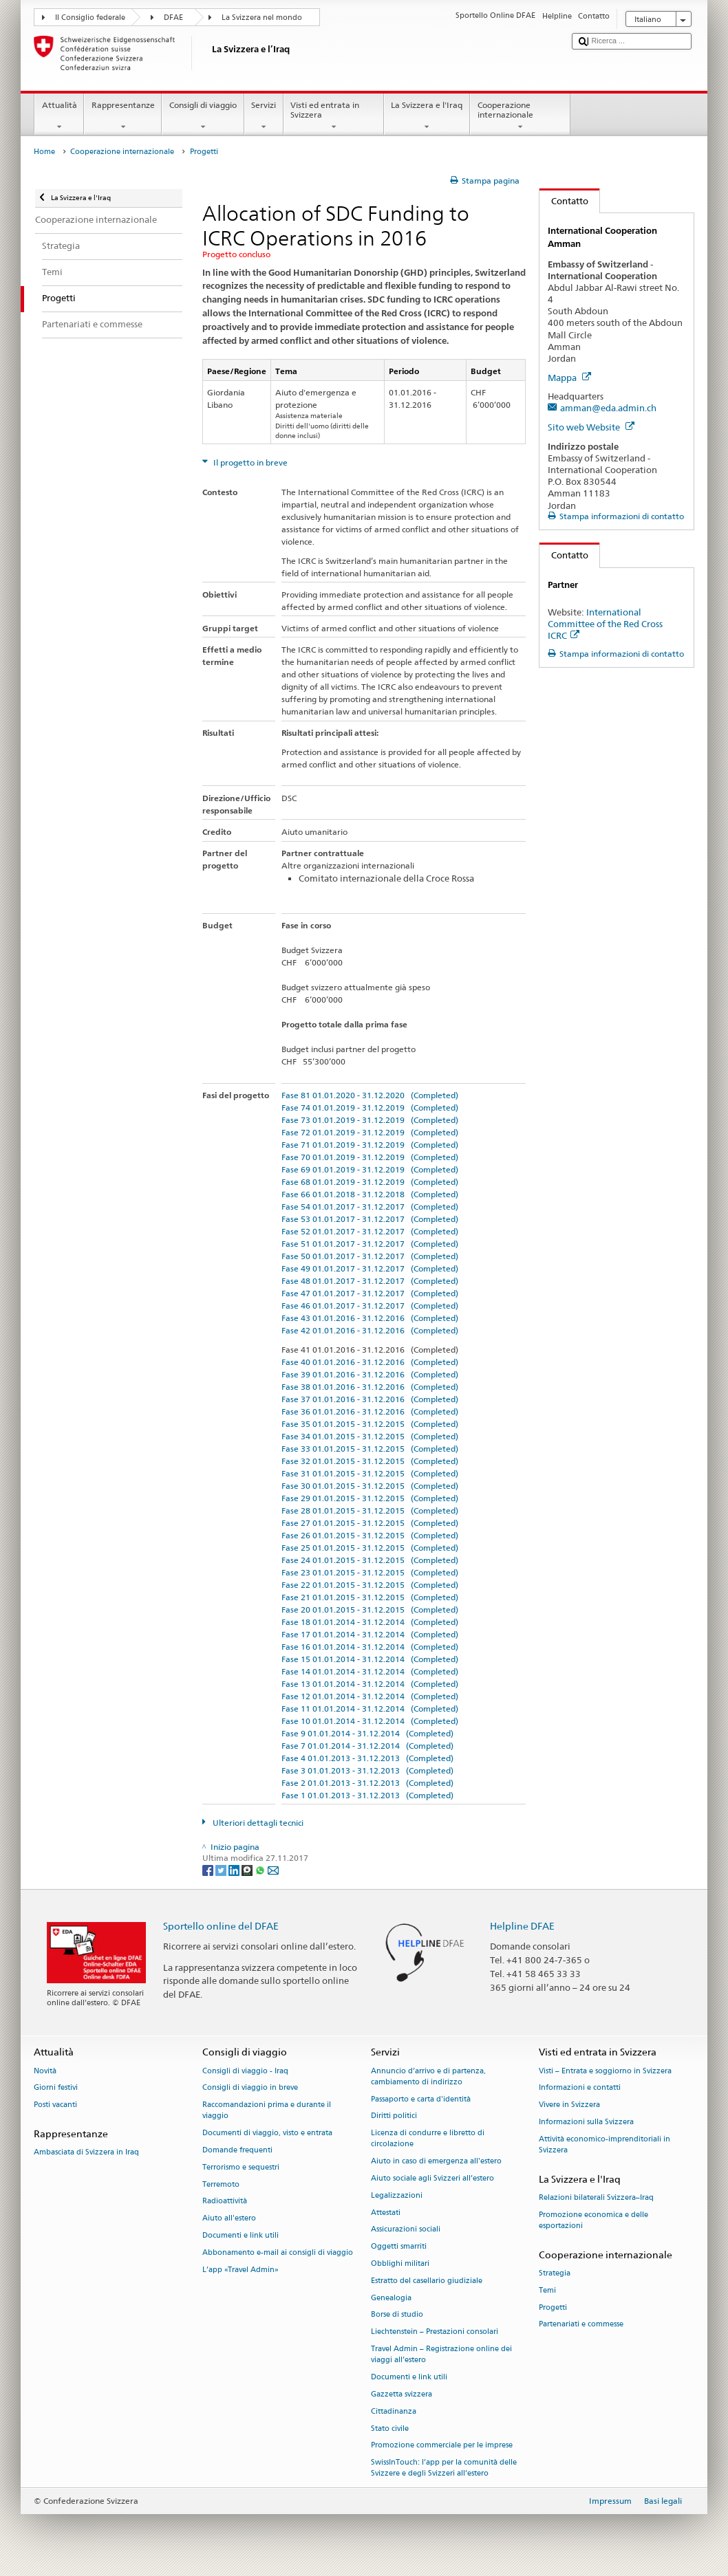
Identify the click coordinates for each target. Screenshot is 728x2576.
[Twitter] (221, 1869)
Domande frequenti (237, 2150)
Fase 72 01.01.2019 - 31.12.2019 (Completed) (369, 1132)
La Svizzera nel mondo (262, 17)
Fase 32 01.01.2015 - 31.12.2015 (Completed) (369, 1460)
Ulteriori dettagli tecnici (257, 1823)
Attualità (59, 116)
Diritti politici (394, 2116)
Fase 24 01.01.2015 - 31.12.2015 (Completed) (369, 1560)
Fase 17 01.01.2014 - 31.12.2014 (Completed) (369, 1634)
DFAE (173, 17)
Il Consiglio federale (90, 17)
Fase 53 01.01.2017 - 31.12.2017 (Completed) (369, 1218)
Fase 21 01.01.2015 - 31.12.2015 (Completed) (369, 1597)
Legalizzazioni (396, 2195)
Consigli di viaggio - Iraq (245, 2070)
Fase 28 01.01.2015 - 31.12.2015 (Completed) (369, 1510)
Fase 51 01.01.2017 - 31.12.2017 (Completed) (369, 1243)
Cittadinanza (393, 2411)
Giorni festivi (56, 2088)
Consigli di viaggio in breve (250, 2088)
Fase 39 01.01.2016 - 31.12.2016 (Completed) (369, 1374)
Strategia (554, 2273)
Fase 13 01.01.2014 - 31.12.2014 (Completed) (369, 1683)
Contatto (563, 200)
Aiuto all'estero (229, 2218)
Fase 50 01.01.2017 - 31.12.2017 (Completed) (369, 1256)
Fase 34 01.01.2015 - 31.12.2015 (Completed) (369, 1436)
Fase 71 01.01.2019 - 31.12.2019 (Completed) (369, 1144)
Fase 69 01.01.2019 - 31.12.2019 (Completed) (369, 1169)
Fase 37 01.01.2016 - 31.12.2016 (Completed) (369, 1399)
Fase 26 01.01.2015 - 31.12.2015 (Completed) (369, 1535)
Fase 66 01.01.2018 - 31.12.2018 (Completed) (369, 1194)
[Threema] (248, 1869)
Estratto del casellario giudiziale (426, 2280)
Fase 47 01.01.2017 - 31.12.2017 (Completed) (369, 1293)
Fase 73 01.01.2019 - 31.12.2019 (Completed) (369, 1119)
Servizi (264, 116)
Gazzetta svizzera (401, 2394)
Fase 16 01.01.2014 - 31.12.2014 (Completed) (369, 1646)
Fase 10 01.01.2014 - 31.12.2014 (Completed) (369, 1720)
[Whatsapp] (261, 1869)
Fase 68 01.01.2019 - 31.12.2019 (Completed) (369, 1181)
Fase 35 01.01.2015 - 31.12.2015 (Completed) (369, 1423)
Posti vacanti (55, 2105)
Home (44, 151)
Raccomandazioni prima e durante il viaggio (266, 2111)
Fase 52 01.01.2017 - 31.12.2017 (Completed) (369, 1231)
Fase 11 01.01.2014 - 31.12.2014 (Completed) (369, 1708)
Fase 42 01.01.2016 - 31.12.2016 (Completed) (369, 1330)
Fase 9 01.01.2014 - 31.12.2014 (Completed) (367, 1733)
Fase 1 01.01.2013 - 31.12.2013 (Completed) (367, 1795)
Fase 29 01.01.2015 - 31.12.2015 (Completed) (369, 1498)
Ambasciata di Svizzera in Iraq (86, 2152)
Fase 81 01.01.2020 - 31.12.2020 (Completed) (369, 1095)
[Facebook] (208, 1869)
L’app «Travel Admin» (240, 2269)
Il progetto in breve (249, 462)
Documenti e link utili (240, 2235)
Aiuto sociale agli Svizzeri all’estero (432, 2178)
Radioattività (224, 2201)
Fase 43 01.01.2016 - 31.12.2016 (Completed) (369, 1317)
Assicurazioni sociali (405, 2229)
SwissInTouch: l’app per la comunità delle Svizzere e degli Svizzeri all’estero (444, 2468)
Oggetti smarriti (399, 2246)
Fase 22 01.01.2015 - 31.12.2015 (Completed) (369, 1584)
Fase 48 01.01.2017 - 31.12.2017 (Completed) (369, 1280)
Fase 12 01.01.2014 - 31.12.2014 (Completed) (369, 1696)
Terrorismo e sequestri (240, 2167)
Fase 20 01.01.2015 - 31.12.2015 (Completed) (369, 1609)
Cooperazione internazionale (520, 116)
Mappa (569, 377)
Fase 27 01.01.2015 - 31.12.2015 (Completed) (369, 1522)
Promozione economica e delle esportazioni (593, 2220)
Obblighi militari (400, 2263)
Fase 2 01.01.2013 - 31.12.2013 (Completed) (367, 1782)
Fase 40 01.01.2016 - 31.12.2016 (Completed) (369, 1361)
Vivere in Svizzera (569, 2105)
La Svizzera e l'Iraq (427, 116)
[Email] (273, 1869)
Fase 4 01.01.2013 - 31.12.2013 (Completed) (367, 1758)
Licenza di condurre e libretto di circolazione (427, 2139)
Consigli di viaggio (202, 116)
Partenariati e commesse (581, 2324)
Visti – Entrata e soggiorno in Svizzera (605, 2070)
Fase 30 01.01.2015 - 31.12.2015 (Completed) (369, 1485)
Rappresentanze (123, 116)
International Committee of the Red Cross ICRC (605, 624)
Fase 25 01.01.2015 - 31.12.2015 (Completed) (369, 1547)
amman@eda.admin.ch (608, 407)
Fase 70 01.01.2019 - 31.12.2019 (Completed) (369, 1157)
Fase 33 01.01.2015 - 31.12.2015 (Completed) (369, 1448)
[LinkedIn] (235, 1869)
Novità (45, 2070)
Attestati (385, 2212)
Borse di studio (397, 2315)
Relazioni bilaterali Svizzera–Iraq (596, 2197)
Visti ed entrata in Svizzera (333, 116)
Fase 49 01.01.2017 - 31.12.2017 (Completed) (369, 1268)
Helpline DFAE (522, 1926)
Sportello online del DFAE (221, 1926)
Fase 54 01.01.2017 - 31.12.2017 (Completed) (369, 1206)
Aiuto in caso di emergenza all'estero (436, 2161)
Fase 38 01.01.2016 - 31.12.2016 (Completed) (369, 1386)
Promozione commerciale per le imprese (442, 2445)
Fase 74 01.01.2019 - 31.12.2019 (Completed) (369, 1107)
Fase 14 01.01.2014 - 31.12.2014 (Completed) (369, 1671)
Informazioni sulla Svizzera (586, 2121)
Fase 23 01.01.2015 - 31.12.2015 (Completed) (369, 1572)
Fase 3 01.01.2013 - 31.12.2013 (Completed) (367, 1770)
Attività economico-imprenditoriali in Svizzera (604, 2144)
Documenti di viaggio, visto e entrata (267, 2133)
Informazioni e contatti (580, 2088)
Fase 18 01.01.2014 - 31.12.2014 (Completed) (369, 1621)
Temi (547, 2290)
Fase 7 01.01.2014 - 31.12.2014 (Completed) (367, 1745)
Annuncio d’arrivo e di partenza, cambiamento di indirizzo (428, 2076)
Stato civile (390, 2428)
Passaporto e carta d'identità (421, 2099)
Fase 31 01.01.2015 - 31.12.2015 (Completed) (369, 1473)
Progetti (553, 2307)
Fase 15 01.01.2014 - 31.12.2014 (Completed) (369, 1659)
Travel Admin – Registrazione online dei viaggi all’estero (441, 2354)
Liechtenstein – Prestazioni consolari (434, 2332)
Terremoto (220, 2184)
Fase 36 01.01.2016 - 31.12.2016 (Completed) (369, 1411)
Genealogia (391, 2297)
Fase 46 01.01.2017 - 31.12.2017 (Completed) (369, 1305)
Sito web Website (591, 427)
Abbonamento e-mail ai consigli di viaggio (277, 2252)
